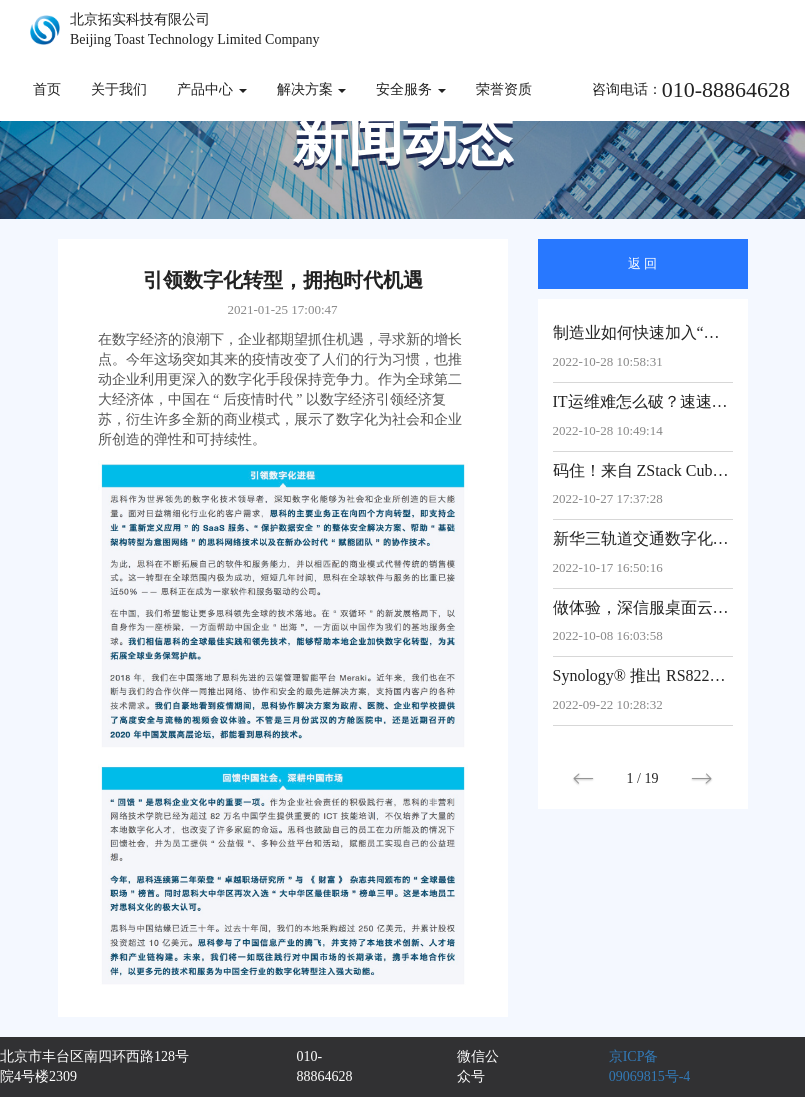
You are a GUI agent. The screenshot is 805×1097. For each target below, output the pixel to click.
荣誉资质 (504, 89)
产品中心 (212, 89)
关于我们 (119, 89)
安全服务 (411, 89)
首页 (47, 89)
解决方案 (312, 89)
